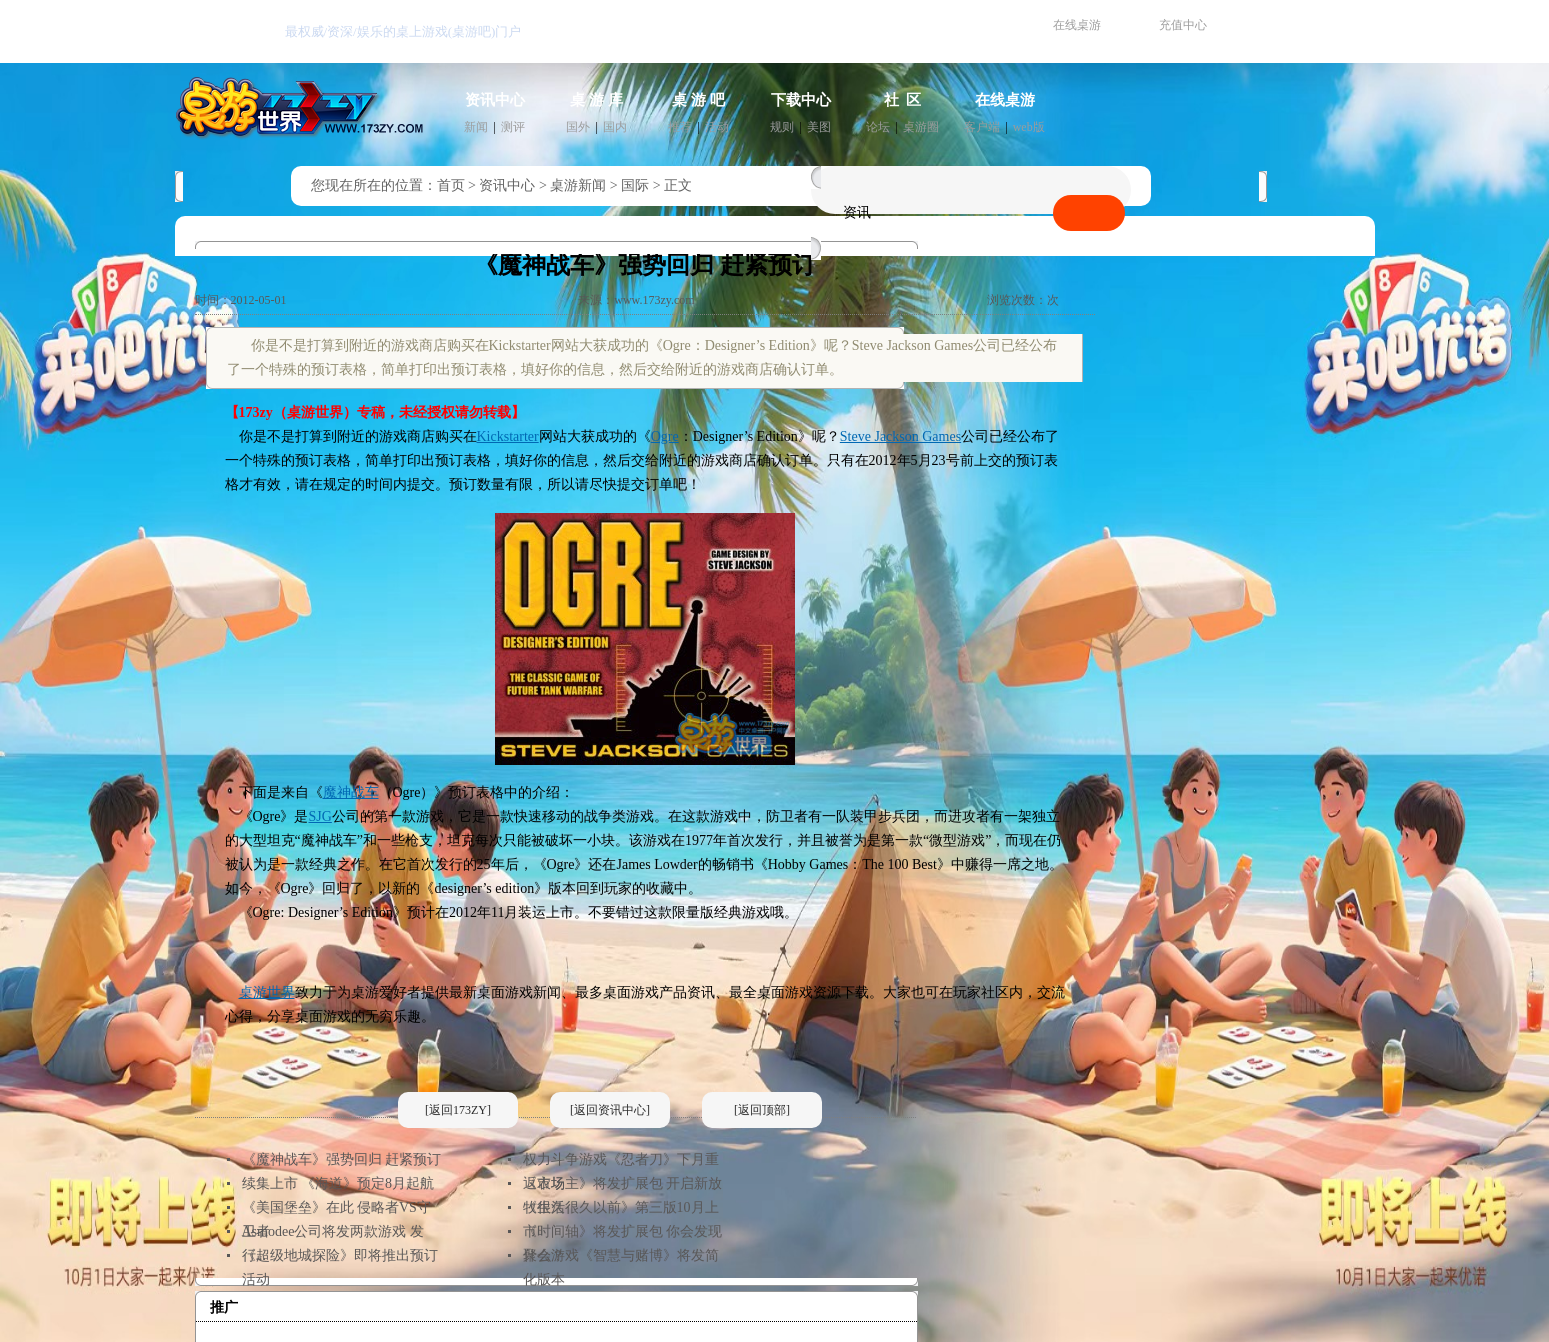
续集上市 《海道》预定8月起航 (338, 1183)
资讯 (857, 212)
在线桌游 (1077, 25)
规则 (782, 127)
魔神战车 (351, 792)
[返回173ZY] (458, 1110)
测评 (513, 127)
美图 (819, 127)
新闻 (476, 127)
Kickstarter (508, 436)
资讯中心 (495, 100)
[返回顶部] (762, 1110)
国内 (615, 127)
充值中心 (1183, 25)
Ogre (665, 436)
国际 (635, 185)
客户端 (982, 127)
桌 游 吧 (698, 100)
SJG (320, 816)
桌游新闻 (578, 185)
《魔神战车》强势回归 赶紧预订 (342, 1159)
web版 (1029, 127)
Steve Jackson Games (900, 436)
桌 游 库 (596, 100)
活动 (717, 127)
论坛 (878, 127)
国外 (578, 127)
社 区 (903, 100)
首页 (451, 185)
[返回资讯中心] (610, 1110)
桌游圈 (921, 127)
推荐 (680, 127)
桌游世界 (267, 992)
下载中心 (801, 100)
